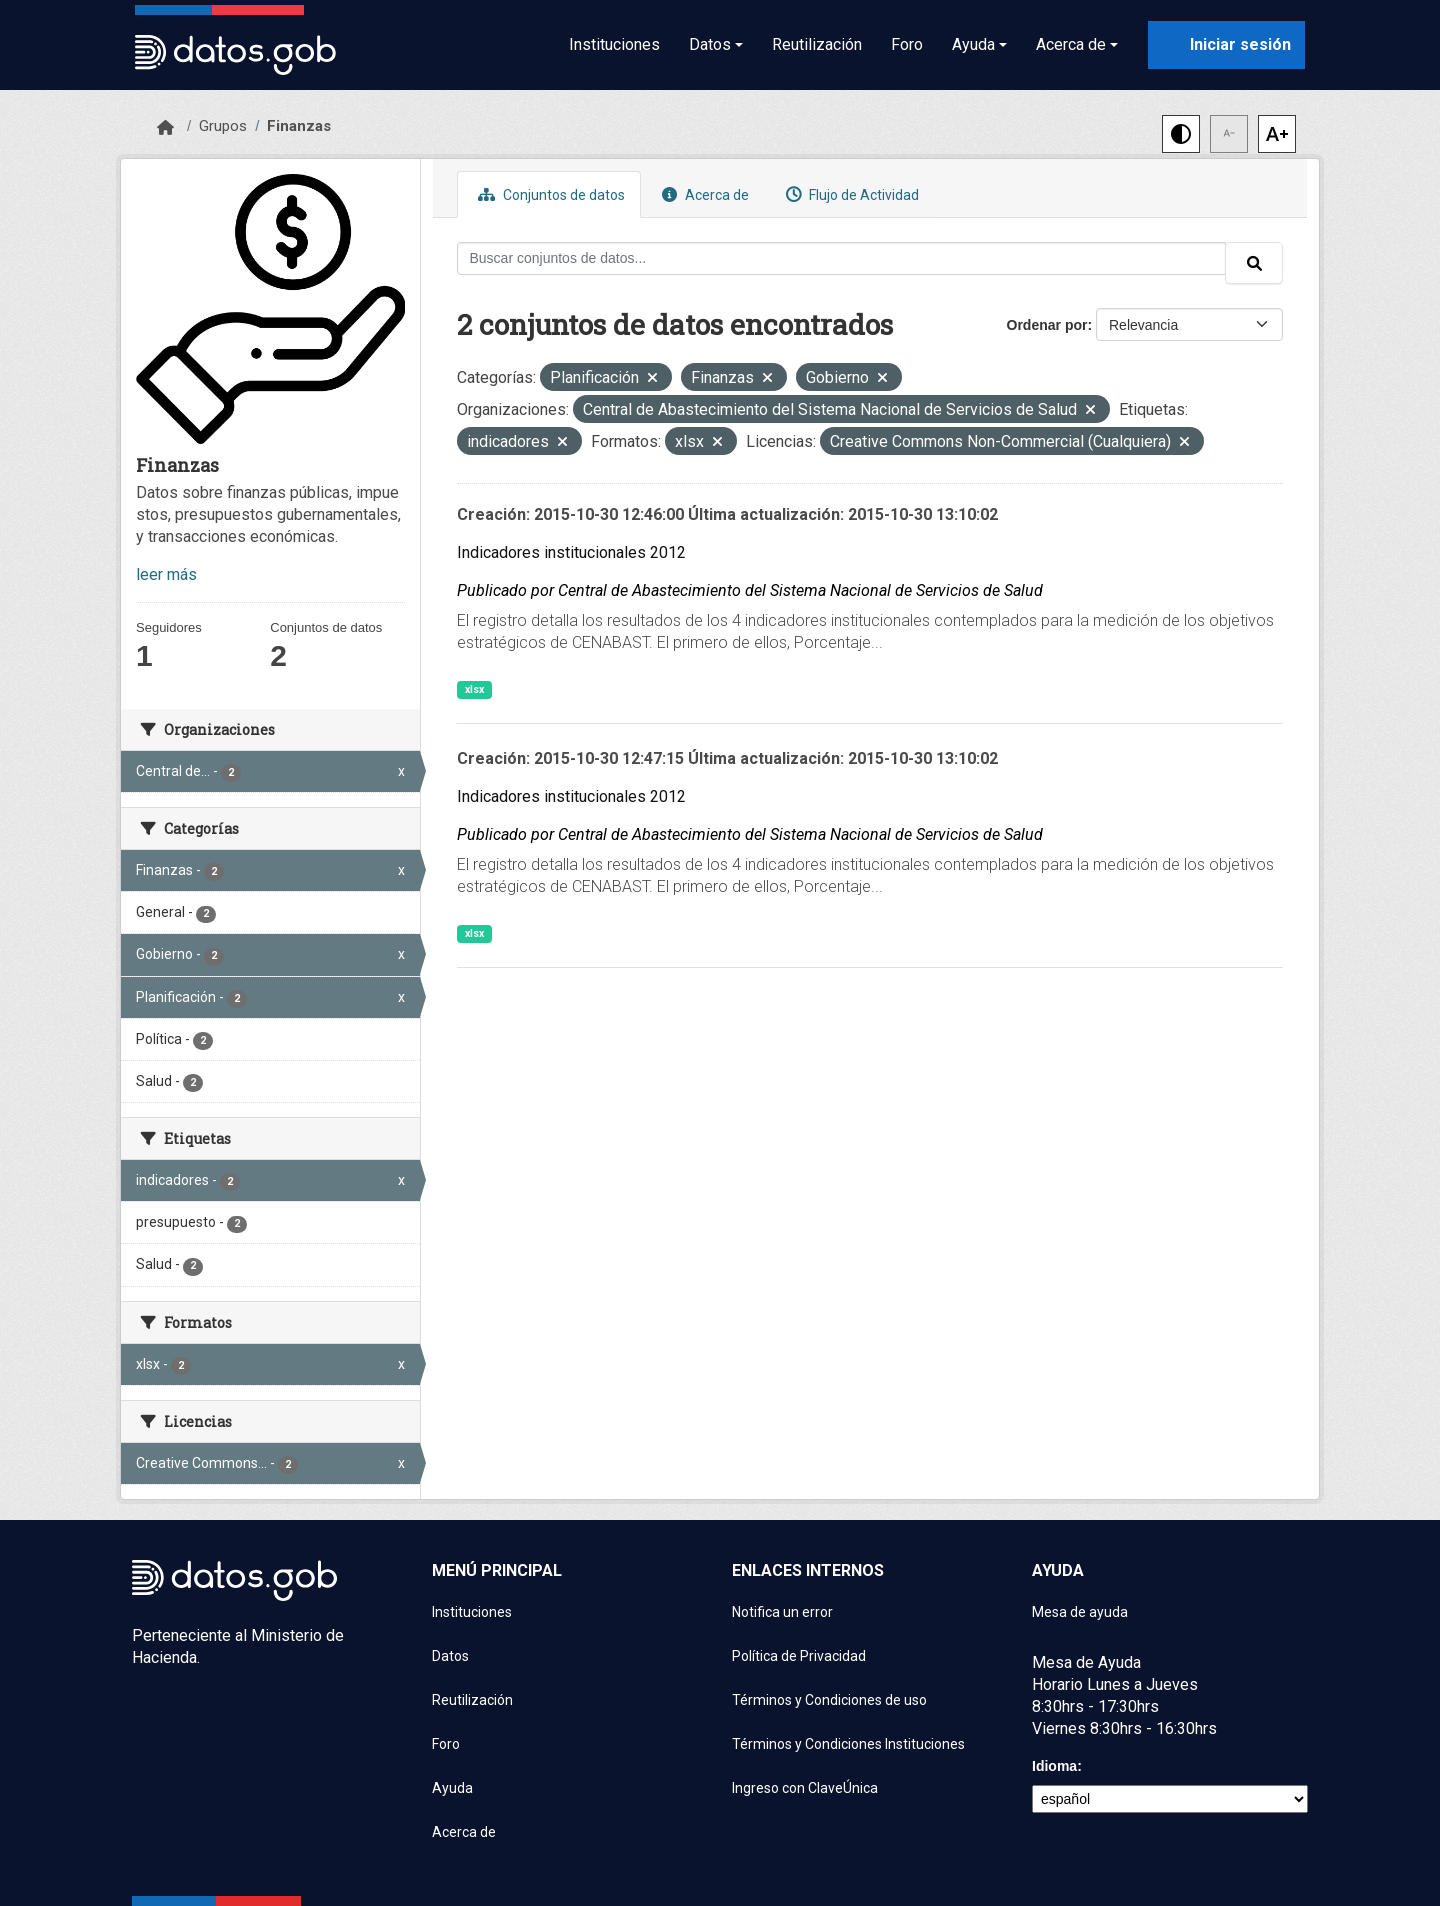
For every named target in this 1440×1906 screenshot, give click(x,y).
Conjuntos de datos (549, 194)
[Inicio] (165, 128)
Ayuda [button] (973, 44)
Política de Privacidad (799, 1656)
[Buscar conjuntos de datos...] (842, 258)
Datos (450, 1656)
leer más (166, 574)
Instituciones (614, 44)
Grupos (223, 126)
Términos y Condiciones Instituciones (848, 1744)
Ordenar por (1047, 325)
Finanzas (299, 126)
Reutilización (817, 44)
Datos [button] (710, 44)
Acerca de (703, 194)
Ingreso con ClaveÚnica (805, 1788)
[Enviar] (1254, 263)
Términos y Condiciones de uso (829, 1700)
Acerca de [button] (1071, 44)
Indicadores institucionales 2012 (571, 552)
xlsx (474, 689)
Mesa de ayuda (1080, 1612)
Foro (907, 44)
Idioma (1054, 1766)
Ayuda (452, 1788)
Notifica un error (782, 1612)
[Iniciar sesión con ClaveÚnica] (1226, 45)
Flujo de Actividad (850, 194)
